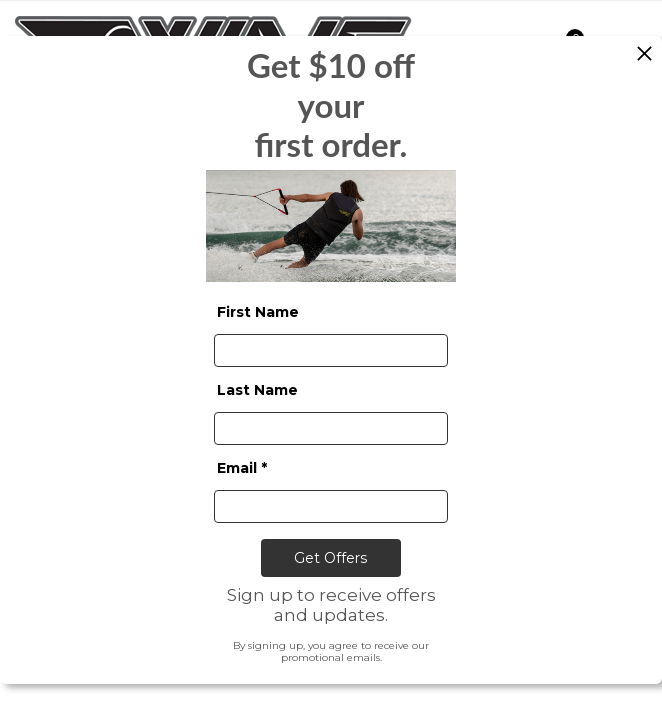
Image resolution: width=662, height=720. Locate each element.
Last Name (257, 389)
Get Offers (330, 557)
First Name (258, 311)
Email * (242, 467)
